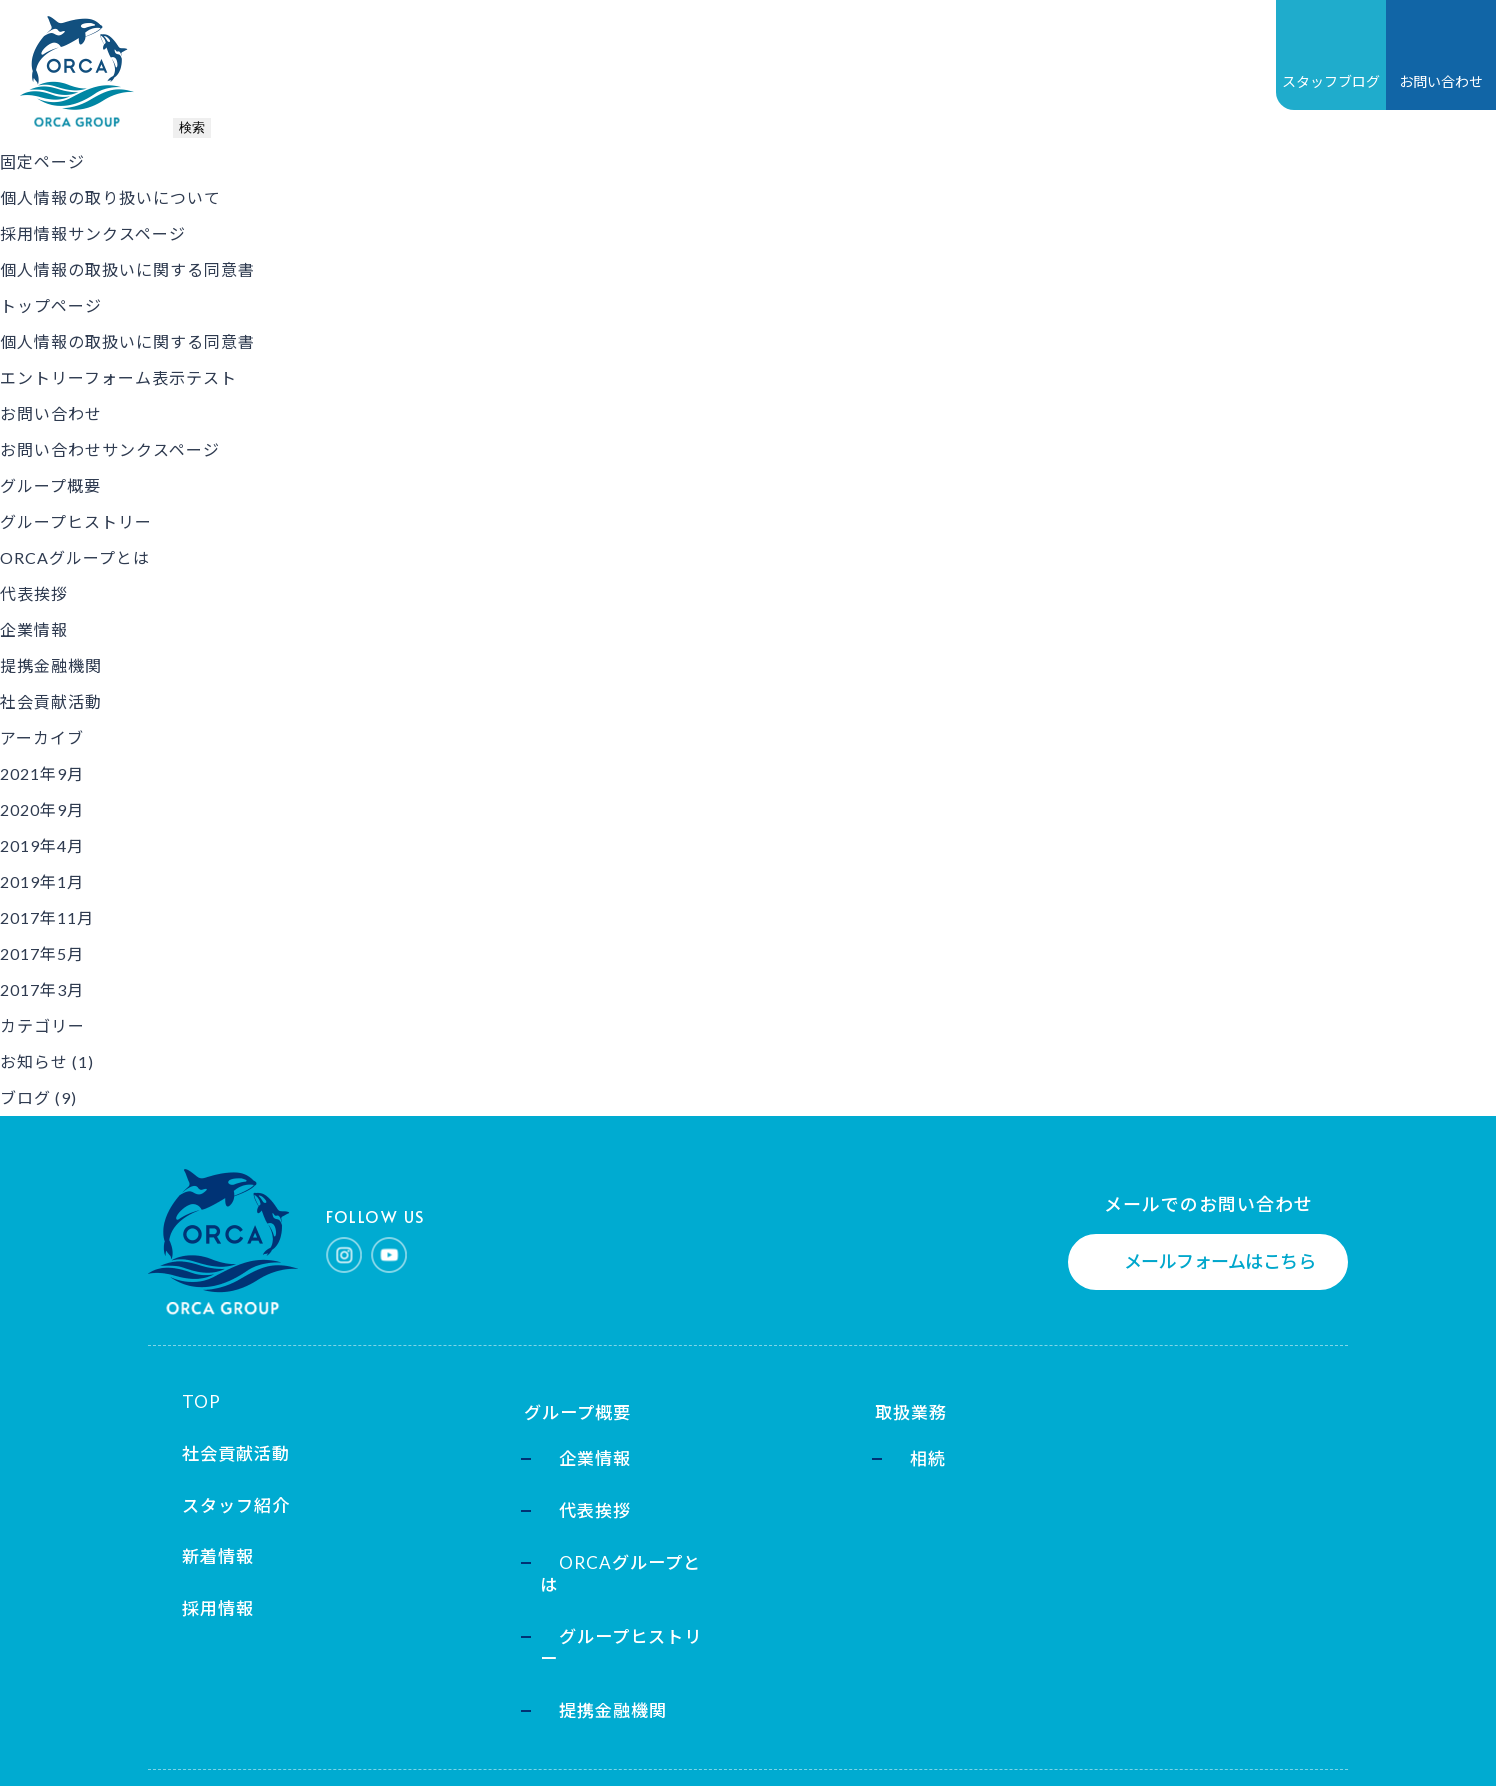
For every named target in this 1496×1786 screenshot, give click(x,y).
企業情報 (34, 629)
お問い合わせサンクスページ (110, 449)
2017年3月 (42, 989)
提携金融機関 (51, 665)
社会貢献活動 (840, 52)
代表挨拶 (34, 593)
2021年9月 (42, 773)
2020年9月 (42, 809)
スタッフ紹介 (221, 1501)
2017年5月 (42, 953)
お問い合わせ (51, 413)
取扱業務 (808, 1400)
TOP (219, 52)
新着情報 (602, 52)
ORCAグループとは (75, 557)
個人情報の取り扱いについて (110, 197)
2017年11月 (47, 917)
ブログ (25, 1097)
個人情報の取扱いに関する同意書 (127, 269)
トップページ (51, 305)
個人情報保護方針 (212, 1742)
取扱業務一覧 (475, 52)
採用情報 (712, 52)
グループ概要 (329, 52)
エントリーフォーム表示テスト (118, 377)
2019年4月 (42, 845)
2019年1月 (42, 881)
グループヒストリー (76, 521)
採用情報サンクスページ (93, 233)
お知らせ (34, 1061)
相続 (818, 1450)
